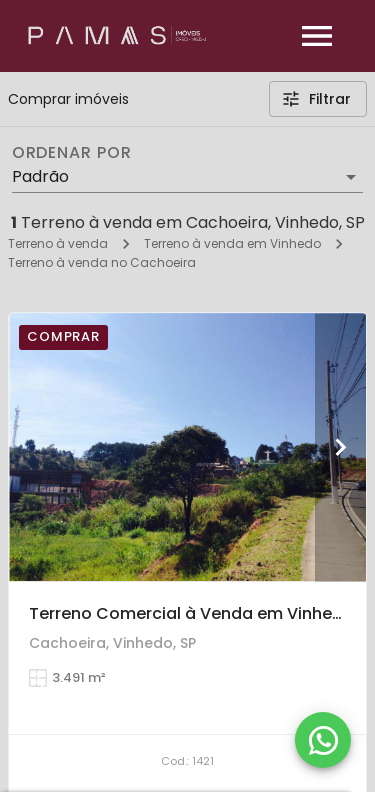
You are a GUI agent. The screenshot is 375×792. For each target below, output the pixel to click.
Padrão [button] (40, 176)
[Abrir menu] (317, 36)
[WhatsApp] (323, 740)
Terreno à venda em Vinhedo (232, 243)
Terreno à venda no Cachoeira (102, 262)
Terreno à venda (58, 243)
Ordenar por (72, 153)
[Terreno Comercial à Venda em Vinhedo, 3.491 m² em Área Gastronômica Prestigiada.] (187, 447)
